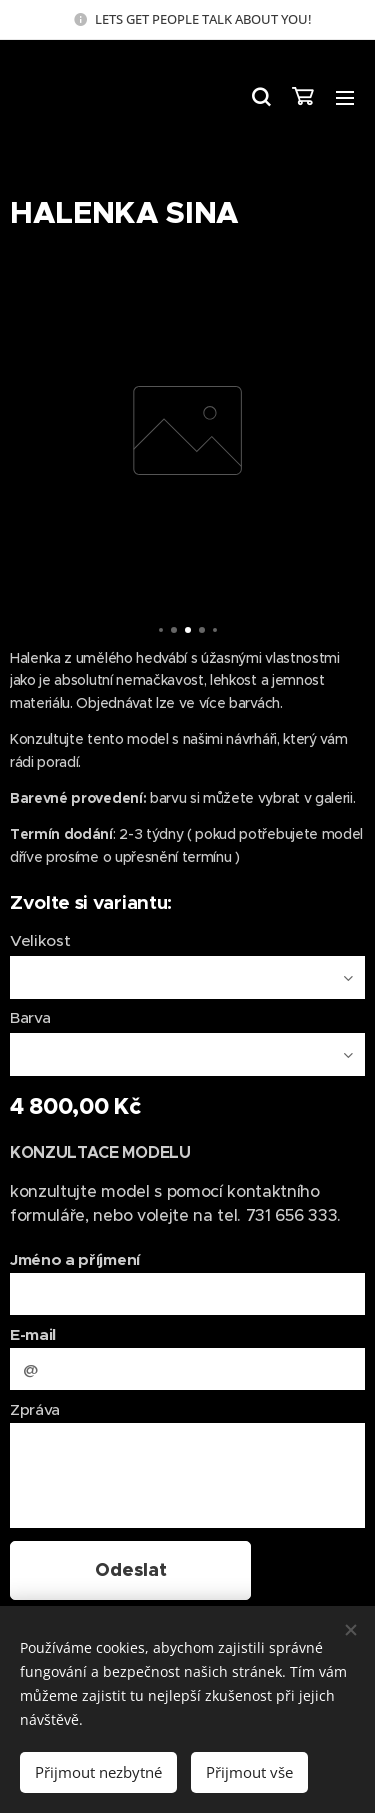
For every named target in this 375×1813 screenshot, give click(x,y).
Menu (345, 98)
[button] (260, 97)
